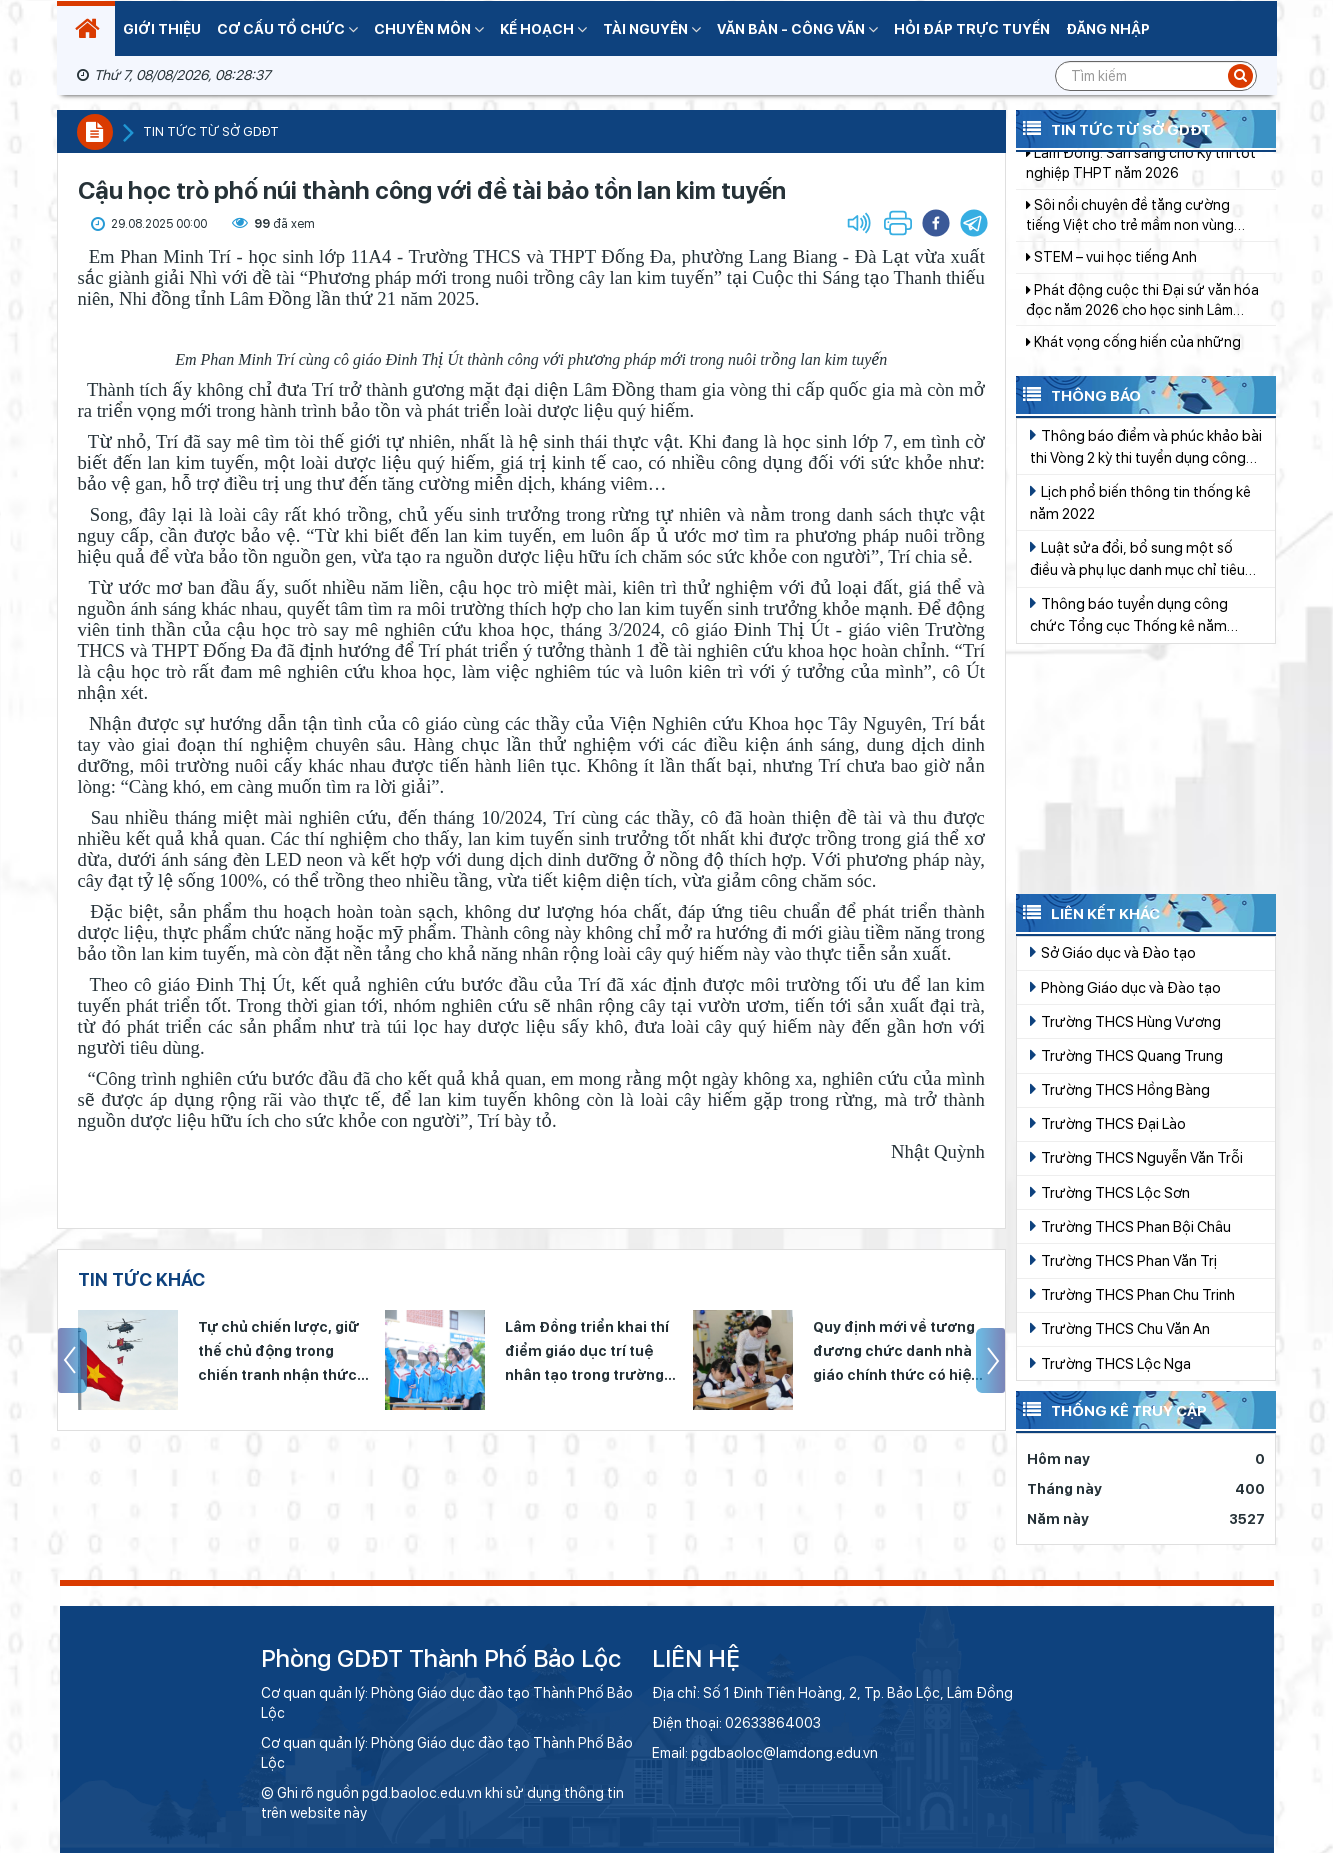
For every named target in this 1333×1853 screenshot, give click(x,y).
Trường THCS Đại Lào (1108, 1123)
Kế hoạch (543, 29)
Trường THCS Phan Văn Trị (1123, 1260)
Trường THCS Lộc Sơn (1110, 1192)
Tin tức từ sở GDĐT (211, 131)
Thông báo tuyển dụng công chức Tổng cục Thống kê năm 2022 (1129, 615)
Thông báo (1078, 394)
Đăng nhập (1108, 29)
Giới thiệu (162, 29)
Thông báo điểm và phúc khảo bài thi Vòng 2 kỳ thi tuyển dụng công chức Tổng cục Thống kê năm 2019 (1146, 447)
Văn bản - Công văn (797, 29)
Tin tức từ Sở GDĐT (1113, 128)
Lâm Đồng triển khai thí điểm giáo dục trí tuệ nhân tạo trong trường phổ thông (587, 1353)
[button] (974, 223)
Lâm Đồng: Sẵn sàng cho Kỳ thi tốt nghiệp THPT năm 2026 (1141, 196)
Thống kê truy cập (1111, 1409)
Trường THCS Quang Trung (1126, 1055)
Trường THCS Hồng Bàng (1120, 1089)
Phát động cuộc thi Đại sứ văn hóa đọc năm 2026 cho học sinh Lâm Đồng (1142, 334)
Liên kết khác (1088, 912)
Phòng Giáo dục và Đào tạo (1125, 987)
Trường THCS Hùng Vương (1125, 1021)
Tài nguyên (652, 29)
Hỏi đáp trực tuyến (972, 29)
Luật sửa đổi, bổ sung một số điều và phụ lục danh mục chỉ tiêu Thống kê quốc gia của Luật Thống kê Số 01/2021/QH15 (1144, 559)
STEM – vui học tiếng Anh (1111, 290)
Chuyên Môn (429, 29)
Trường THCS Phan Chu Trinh (1132, 1294)
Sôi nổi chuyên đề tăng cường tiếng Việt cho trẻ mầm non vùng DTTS (1130, 249)
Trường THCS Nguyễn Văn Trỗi (1136, 1157)
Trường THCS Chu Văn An (1120, 1328)
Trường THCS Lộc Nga (1110, 1363)
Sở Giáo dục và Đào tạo (1113, 952)
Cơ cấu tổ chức (287, 29)
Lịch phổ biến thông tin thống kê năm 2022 (1140, 502)
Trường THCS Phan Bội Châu (1130, 1226)
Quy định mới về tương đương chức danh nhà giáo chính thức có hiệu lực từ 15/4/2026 (896, 1353)
